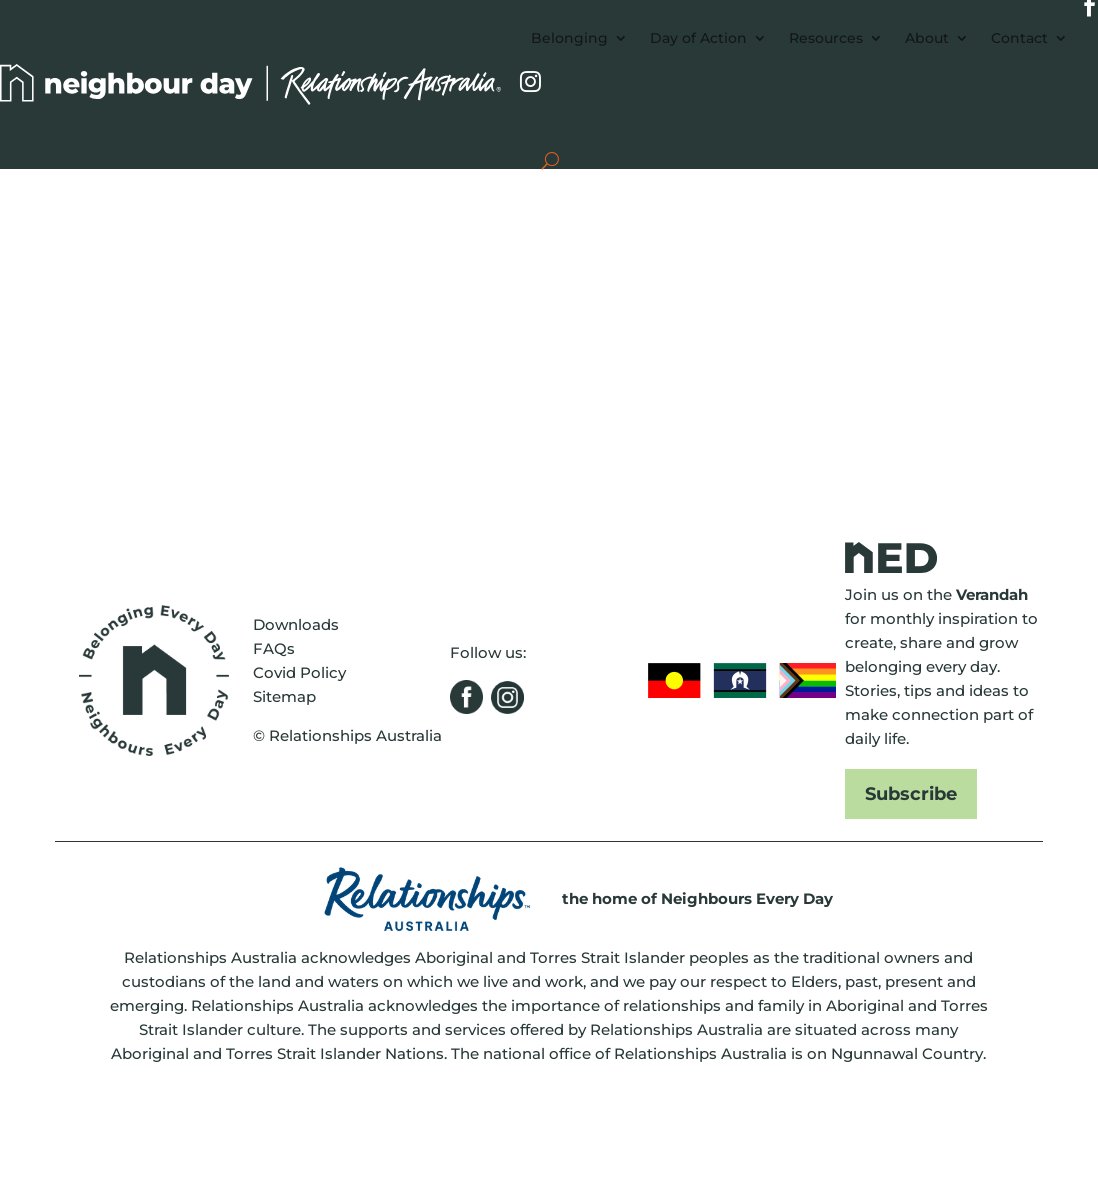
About (927, 38)
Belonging (569, 38)
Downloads (296, 624)
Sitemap (284, 696)
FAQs (274, 648)
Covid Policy (299, 672)
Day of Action (698, 38)
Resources (826, 38)
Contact (1019, 38)
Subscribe (911, 794)
